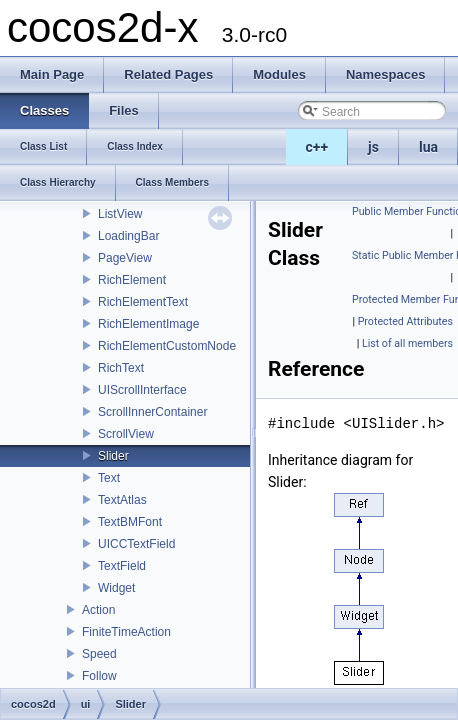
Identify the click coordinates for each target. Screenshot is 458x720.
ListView (120, 214)
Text (109, 478)
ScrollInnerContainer (152, 412)
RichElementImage (148, 324)
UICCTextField (136, 544)
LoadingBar (128, 236)
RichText (121, 368)
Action (98, 610)
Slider (113, 456)
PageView (125, 258)
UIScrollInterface (142, 390)
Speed (99, 654)
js (373, 147)
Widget (116, 588)
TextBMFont (130, 522)
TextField (122, 566)
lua (428, 147)
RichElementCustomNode (167, 346)
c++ (317, 147)
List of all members (407, 343)
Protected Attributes (405, 321)
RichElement (132, 280)
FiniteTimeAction (126, 632)
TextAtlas (122, 500)
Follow (99, 676)
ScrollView (126, 434)
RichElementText (143, 302)
